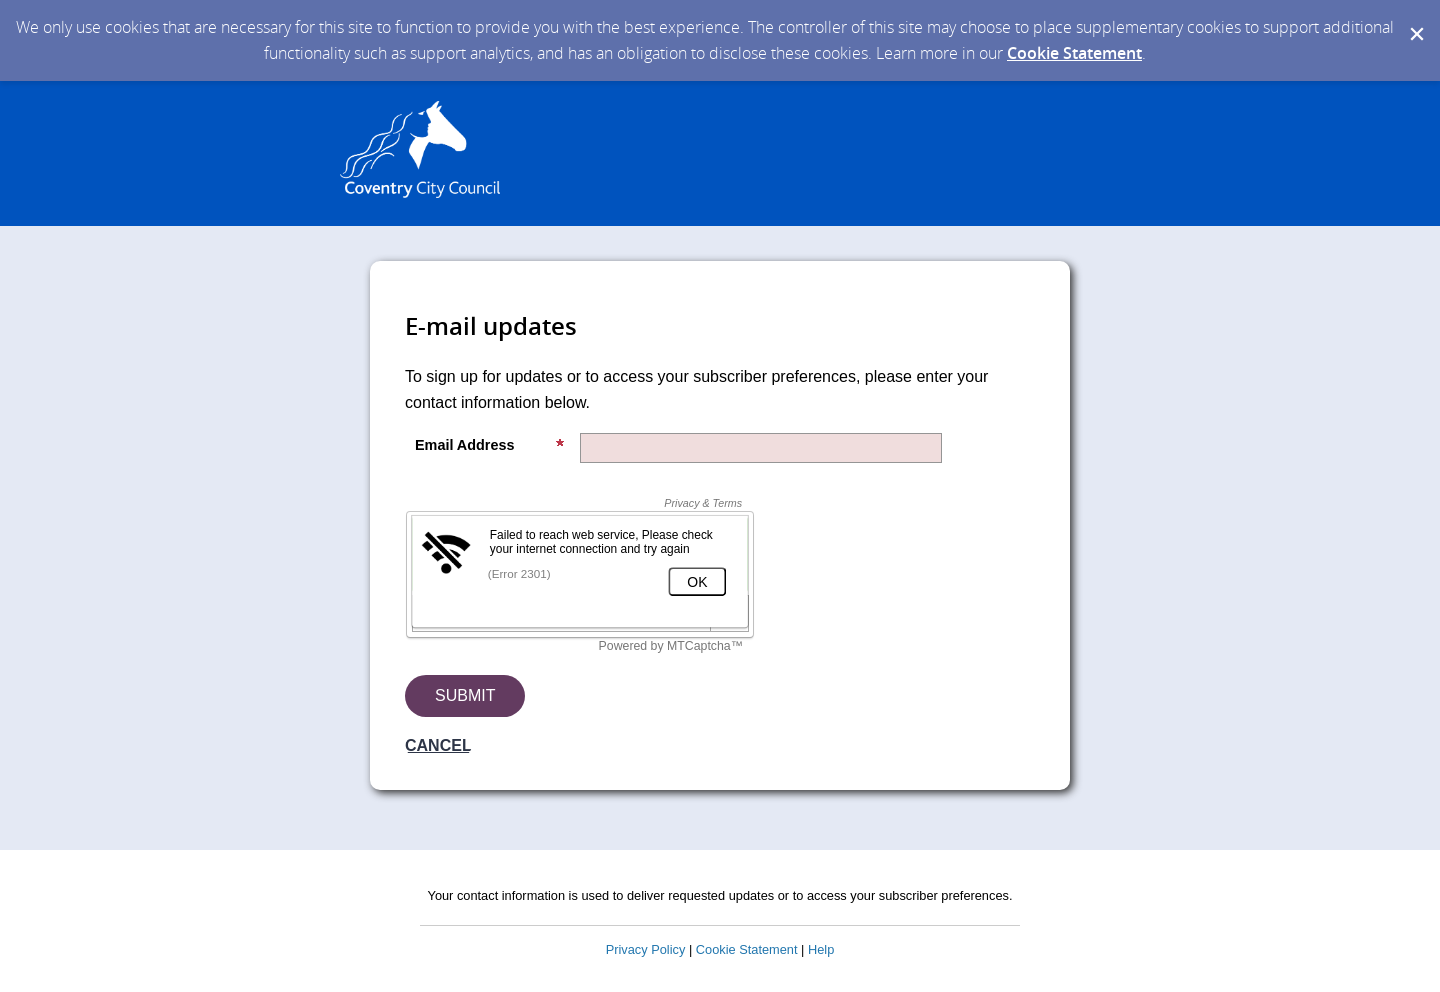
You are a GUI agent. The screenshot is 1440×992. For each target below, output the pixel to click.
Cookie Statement (1074, 53)
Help (821, 949)
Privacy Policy (646, 949)
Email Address (490, 445)
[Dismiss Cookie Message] (1415, 19)
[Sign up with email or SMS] (465, 696)
